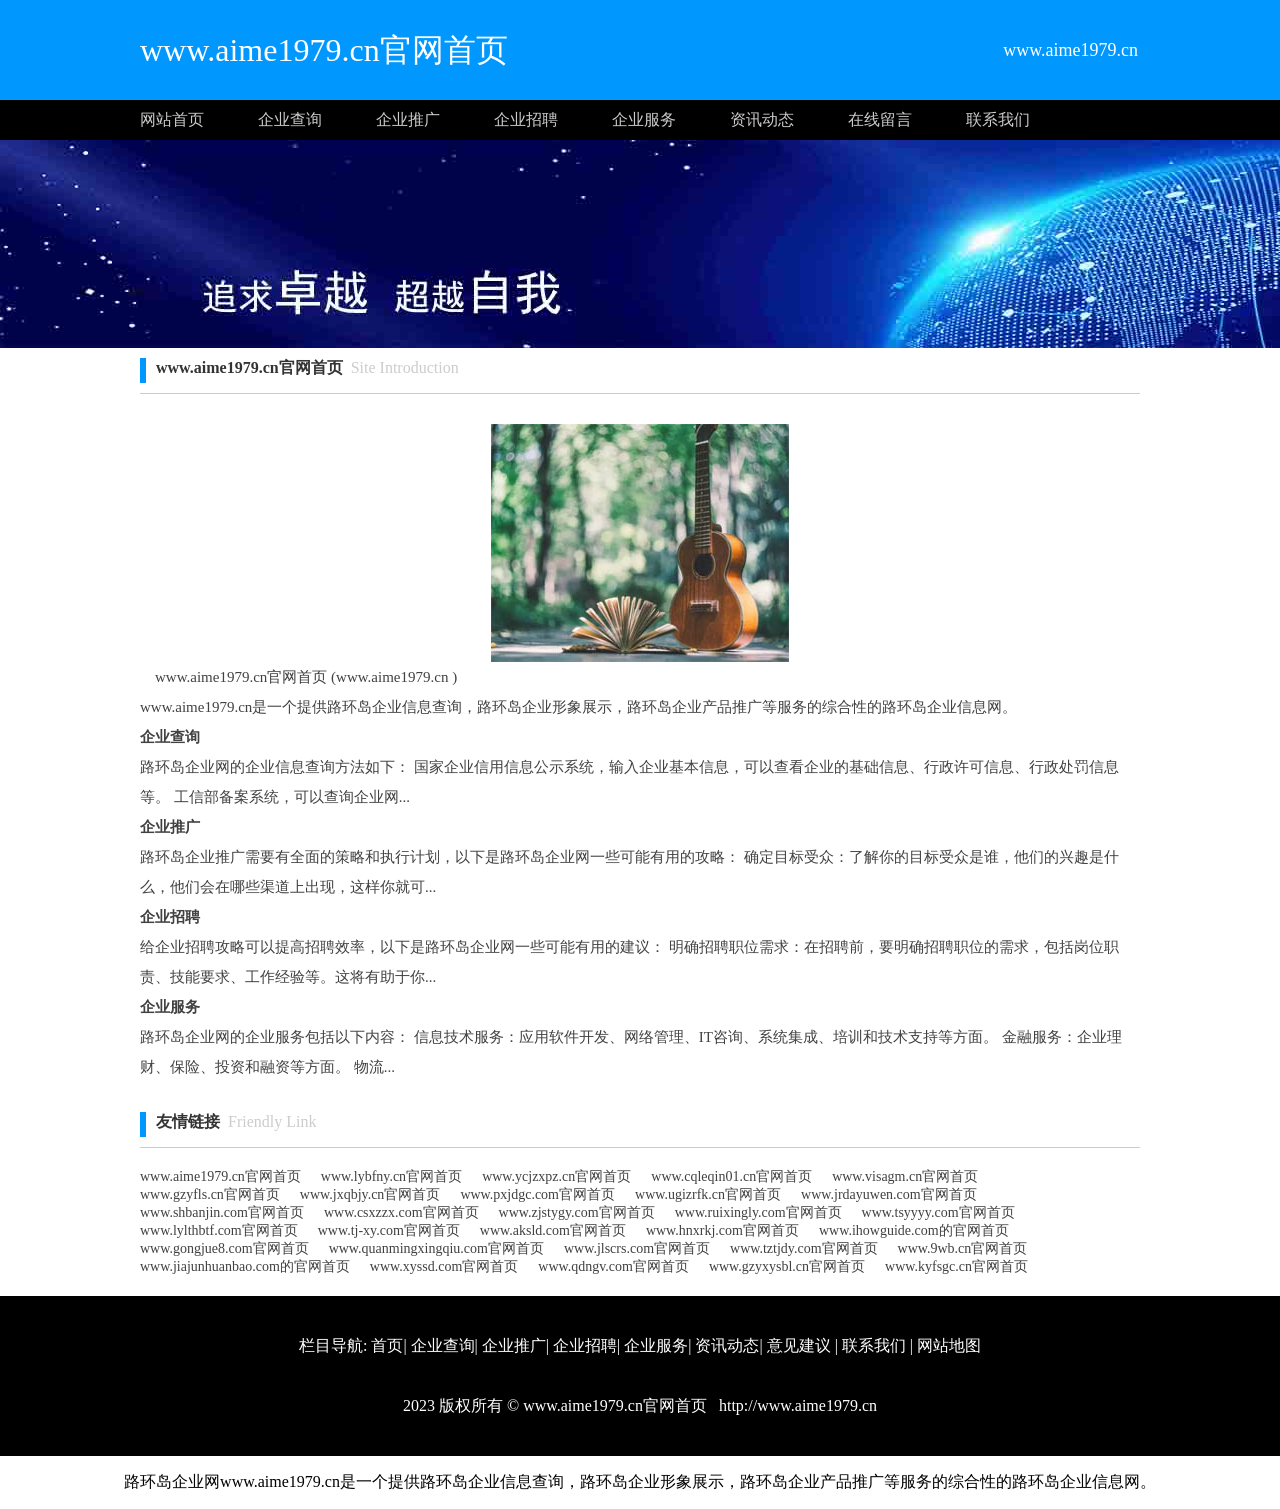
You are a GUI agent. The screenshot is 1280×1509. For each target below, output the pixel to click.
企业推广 (408, 119)
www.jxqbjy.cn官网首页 (370, 1194)
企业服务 (644, 119)
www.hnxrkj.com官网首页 (722, 1230)
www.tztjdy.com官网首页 (804, 1248)
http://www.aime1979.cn (796, 1405)
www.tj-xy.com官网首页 (389, 1230)
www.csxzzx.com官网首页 (401, 1212)
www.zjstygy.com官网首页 (577, 1212)
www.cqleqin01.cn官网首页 (731, 1176)
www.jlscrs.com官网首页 (637, 1248)
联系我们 (998, 119)
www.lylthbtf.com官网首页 (219, 1230)
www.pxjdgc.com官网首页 (537, 1194)
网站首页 (172, 119)
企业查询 (290, 119)
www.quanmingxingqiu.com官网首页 (436, 1248)
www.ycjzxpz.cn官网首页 (556, 1176)
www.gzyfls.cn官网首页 (210, 1194)
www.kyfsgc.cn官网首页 (956, 1266)
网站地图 (949, 1345)
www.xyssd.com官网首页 (444, 1266)
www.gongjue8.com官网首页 (224, 1248)
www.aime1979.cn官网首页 (220, 1176)
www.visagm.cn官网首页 (905, 1176)
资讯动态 (762, 119)
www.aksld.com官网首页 (553, 1230)
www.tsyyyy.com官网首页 (938, 1212)
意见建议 (799, 1345)
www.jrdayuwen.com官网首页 (889, 1194)
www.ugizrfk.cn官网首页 (708, 1194)
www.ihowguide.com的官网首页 (914, 1230)
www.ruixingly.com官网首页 (758, 1212)
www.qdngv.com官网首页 (613, 1266)
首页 (387, 1345)
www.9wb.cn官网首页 (963, 1248)
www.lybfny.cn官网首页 (391, 1176)
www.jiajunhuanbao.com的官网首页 (245, 1266)
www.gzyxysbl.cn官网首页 (787, 1266)
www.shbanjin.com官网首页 (222, 1212)
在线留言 (880, 119)
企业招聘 (526, 119)
